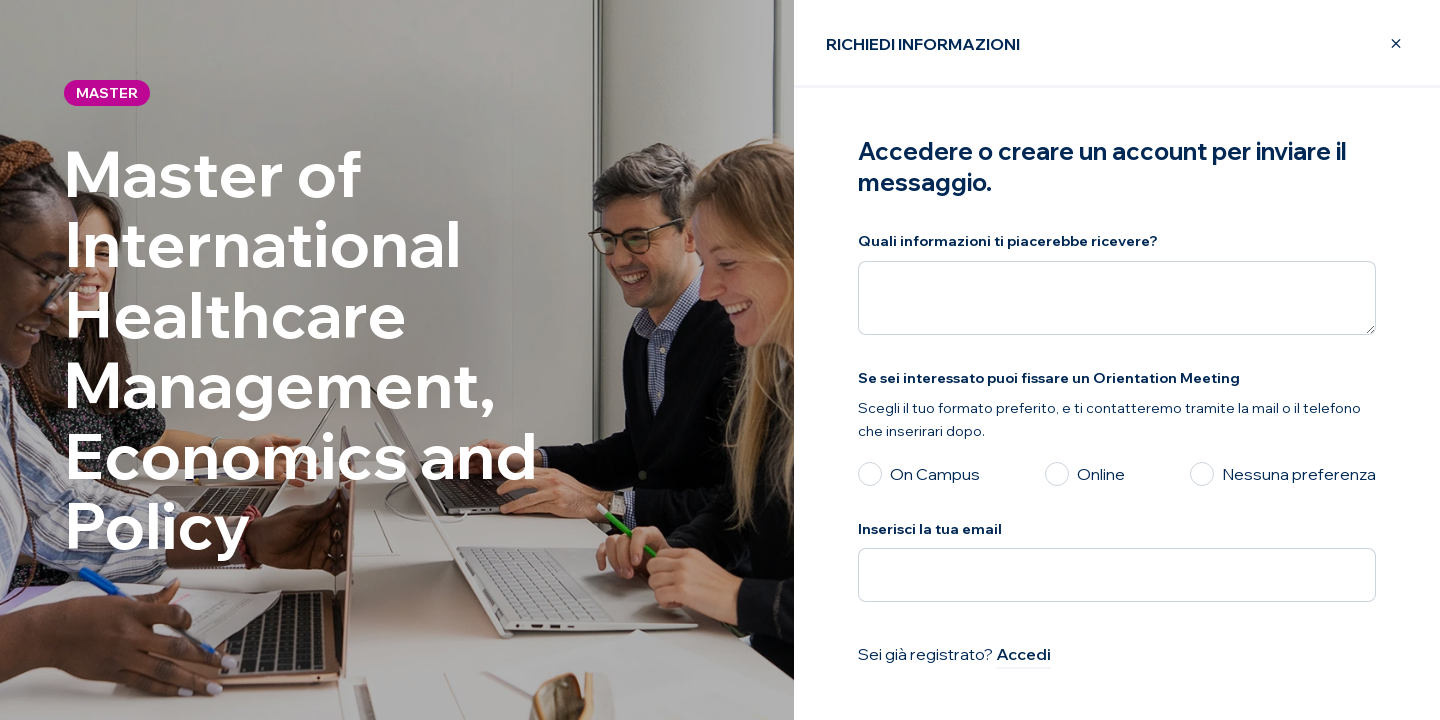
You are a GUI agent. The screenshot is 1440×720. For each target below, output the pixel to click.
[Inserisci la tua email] (1117, 575)
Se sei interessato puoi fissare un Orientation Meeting (1049, 378)
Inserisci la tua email (930, 529)
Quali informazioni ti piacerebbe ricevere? (1008, 241)
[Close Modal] (1384, 44)
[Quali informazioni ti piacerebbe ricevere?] (1117, 298)
